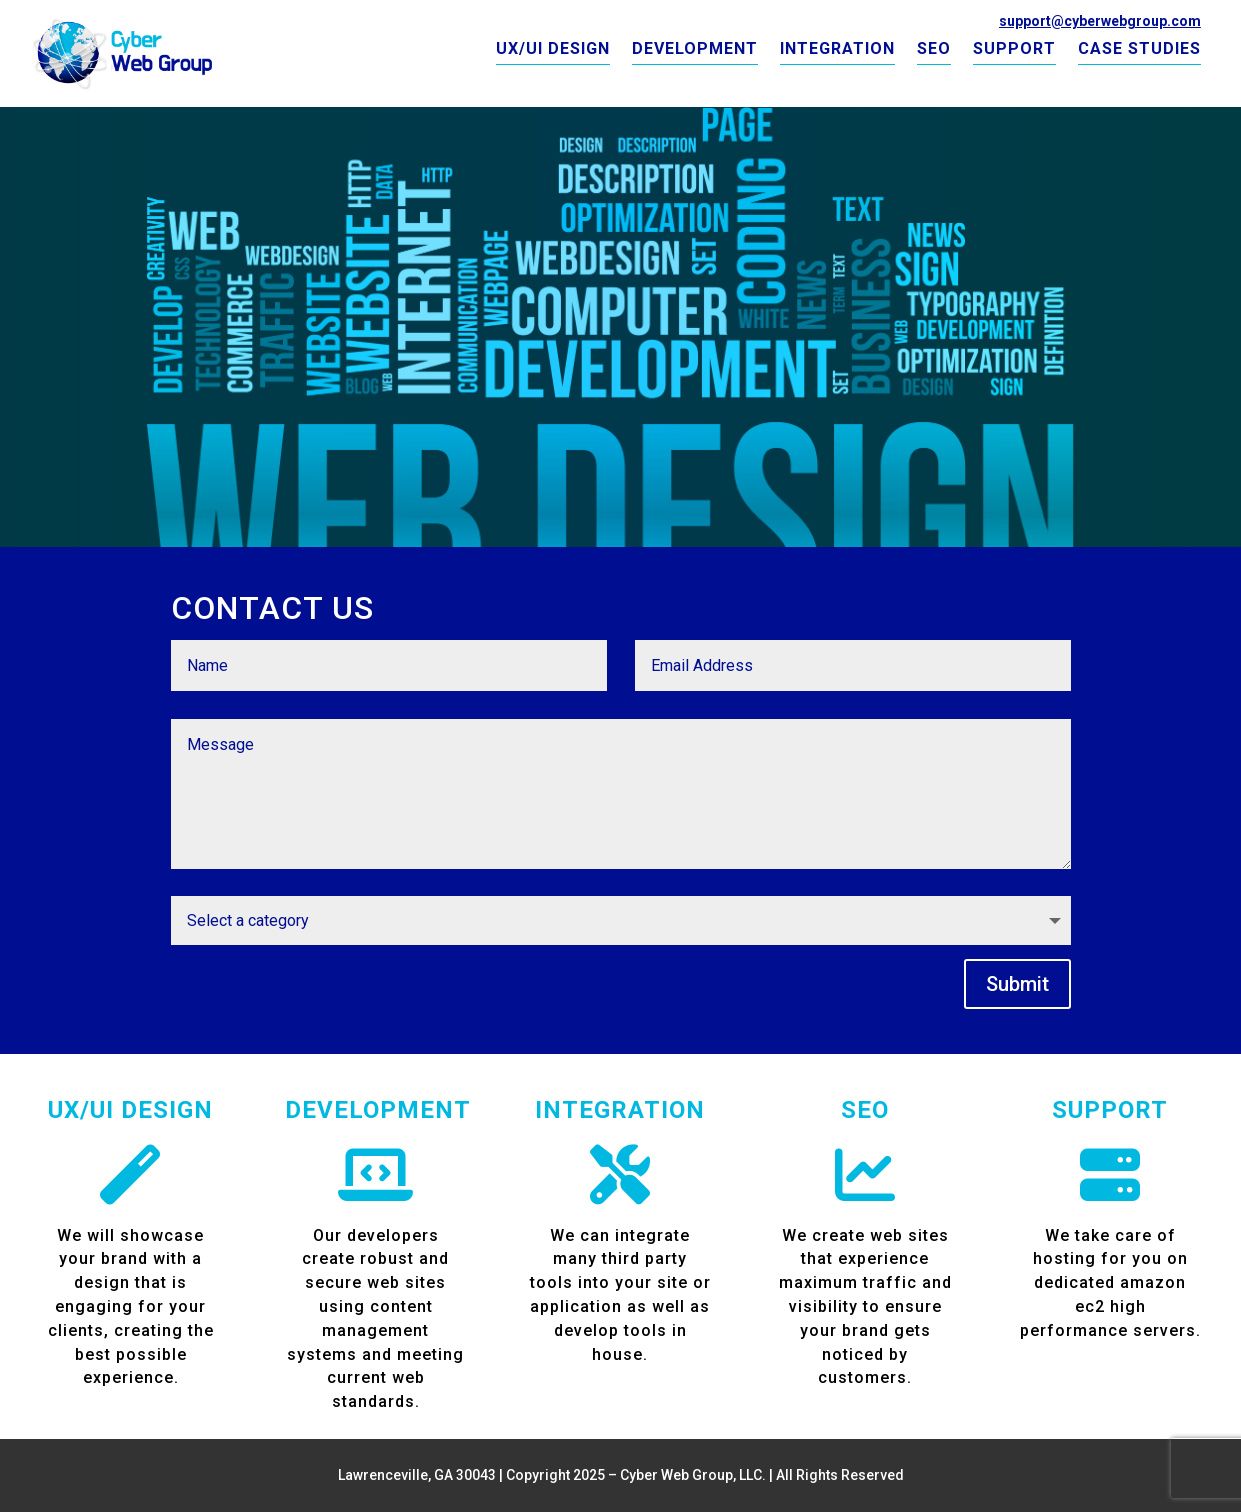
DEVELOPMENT (695, 50)
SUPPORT (1014, 50)
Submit (1017, 984)
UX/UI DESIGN (553, 50)
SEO (934, 50)
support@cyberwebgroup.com (1100, 21)
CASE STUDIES (1139, 50)
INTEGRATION (837, 50)
